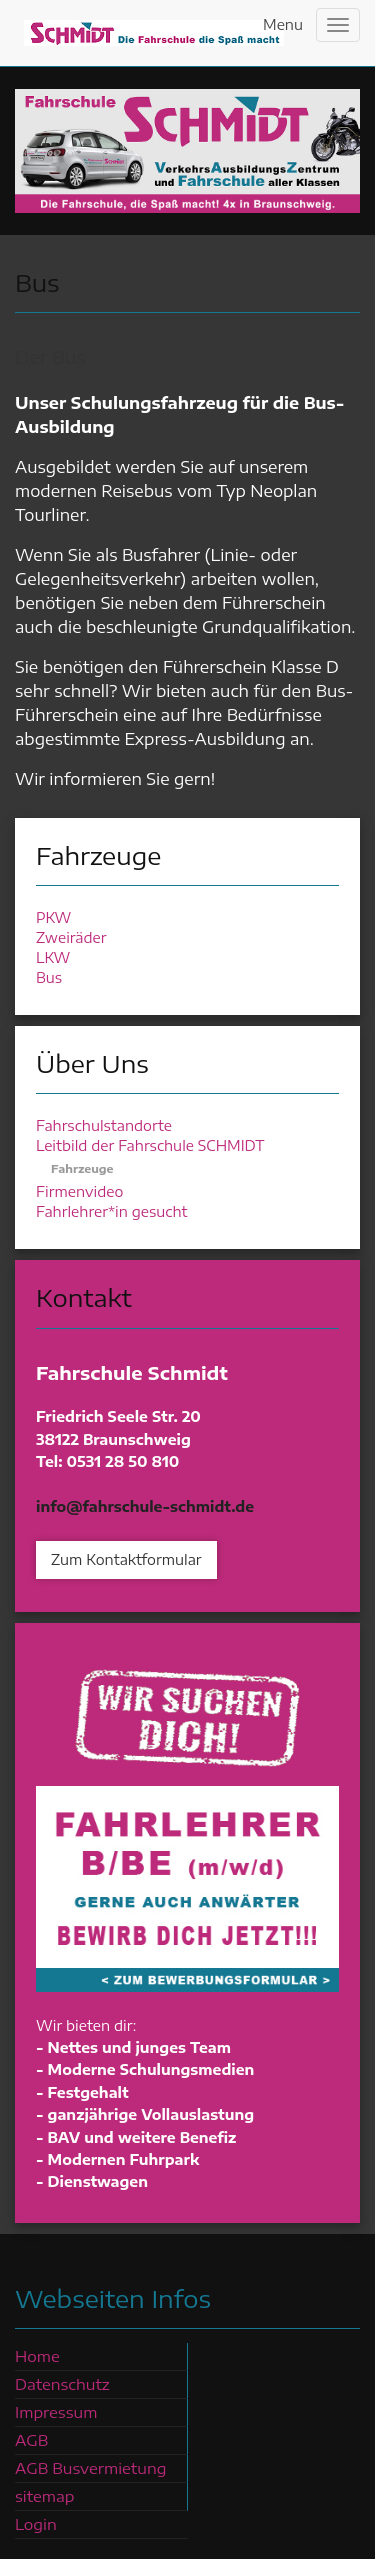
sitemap (44, 2496)
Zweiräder (71, 937)
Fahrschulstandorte (104, 1125)
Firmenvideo (79, 1191)
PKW (53, 917)
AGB (31, 2440)
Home (37, 2356)
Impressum (56, 2412)
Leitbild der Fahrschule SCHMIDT (150, 1145)
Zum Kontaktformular (126, 1559)
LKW (53, 957)
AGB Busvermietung (90, 2468)
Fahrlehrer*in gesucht (112, 1211)
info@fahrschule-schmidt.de (145, 1506)
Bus (49, 977)
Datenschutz (62, 2384)
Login (36, 2524)
